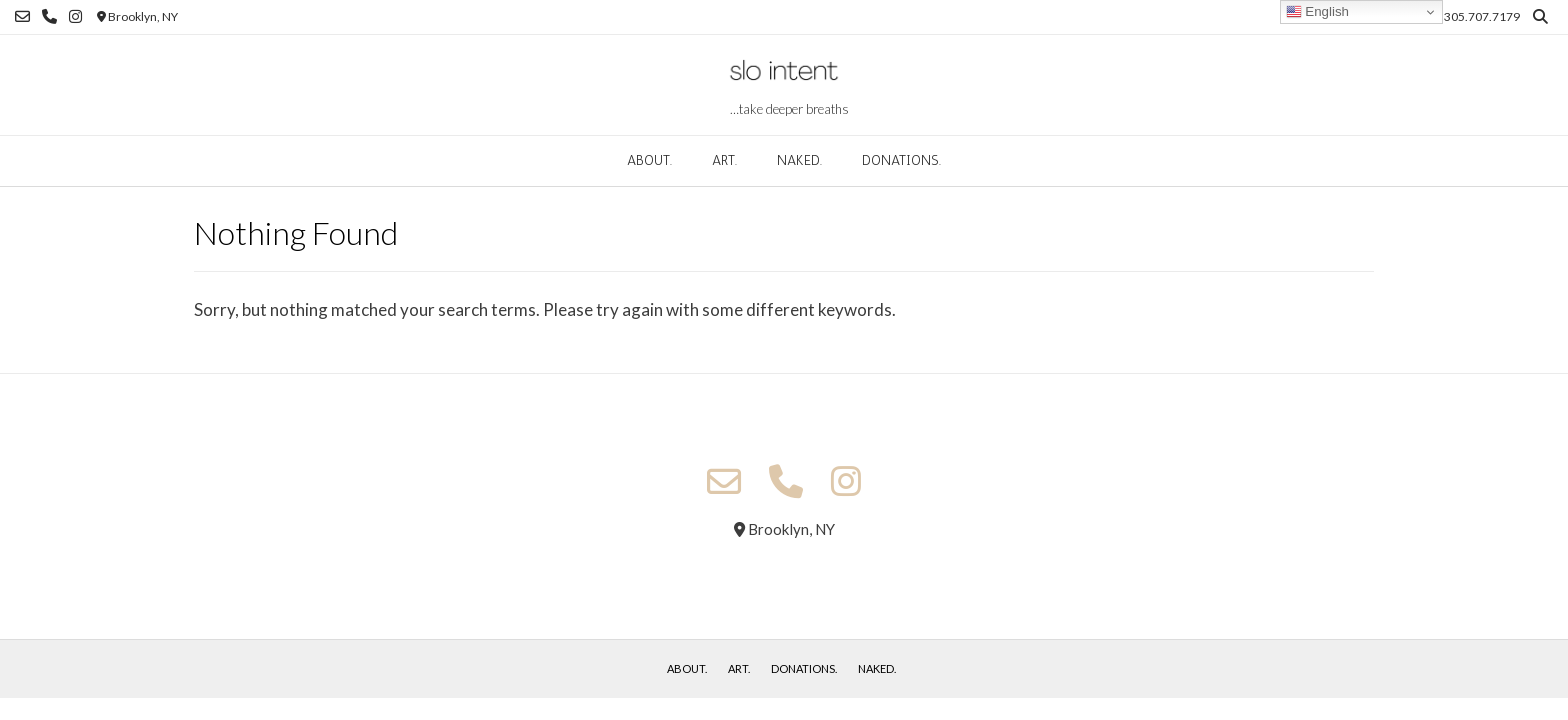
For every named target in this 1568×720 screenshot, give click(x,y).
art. (724, 160)
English (1317, 12)
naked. (799, 160)
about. (649, 160)
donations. (901, 160)
